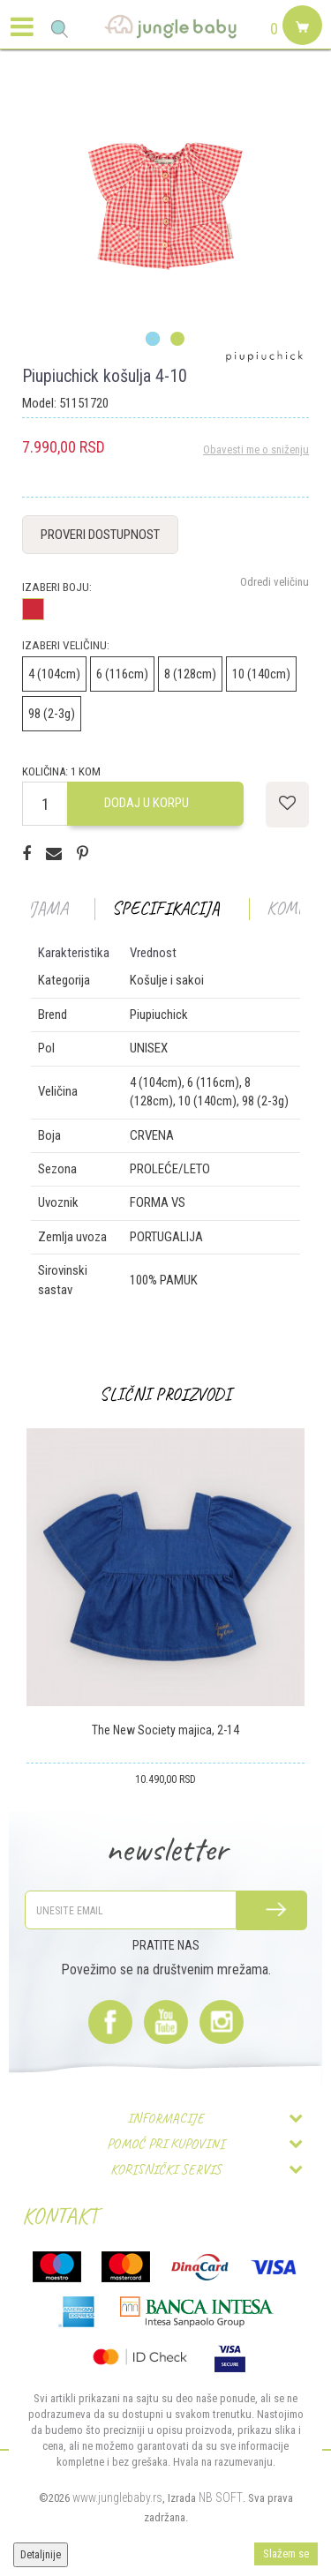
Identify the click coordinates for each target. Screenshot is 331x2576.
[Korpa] (300, 46)
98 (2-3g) (51, 714)
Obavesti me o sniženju (256, 449)
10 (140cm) (261, 674)
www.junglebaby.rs (117, 2497)
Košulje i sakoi (167, 980)
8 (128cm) (190, 674)
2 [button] (178, 340)
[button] (60, 29)
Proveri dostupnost (100, 535)
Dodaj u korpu (146, 803)
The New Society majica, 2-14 (165, 1730)
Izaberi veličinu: (65, 645)
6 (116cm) (122, 674)
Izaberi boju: (57, 587)
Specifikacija (166, 908)
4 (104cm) (54, 674)
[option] (165, 206)
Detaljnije (40, 2555)
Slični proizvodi (165, 1394)
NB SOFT (221, 2497)
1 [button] (153, 340)
